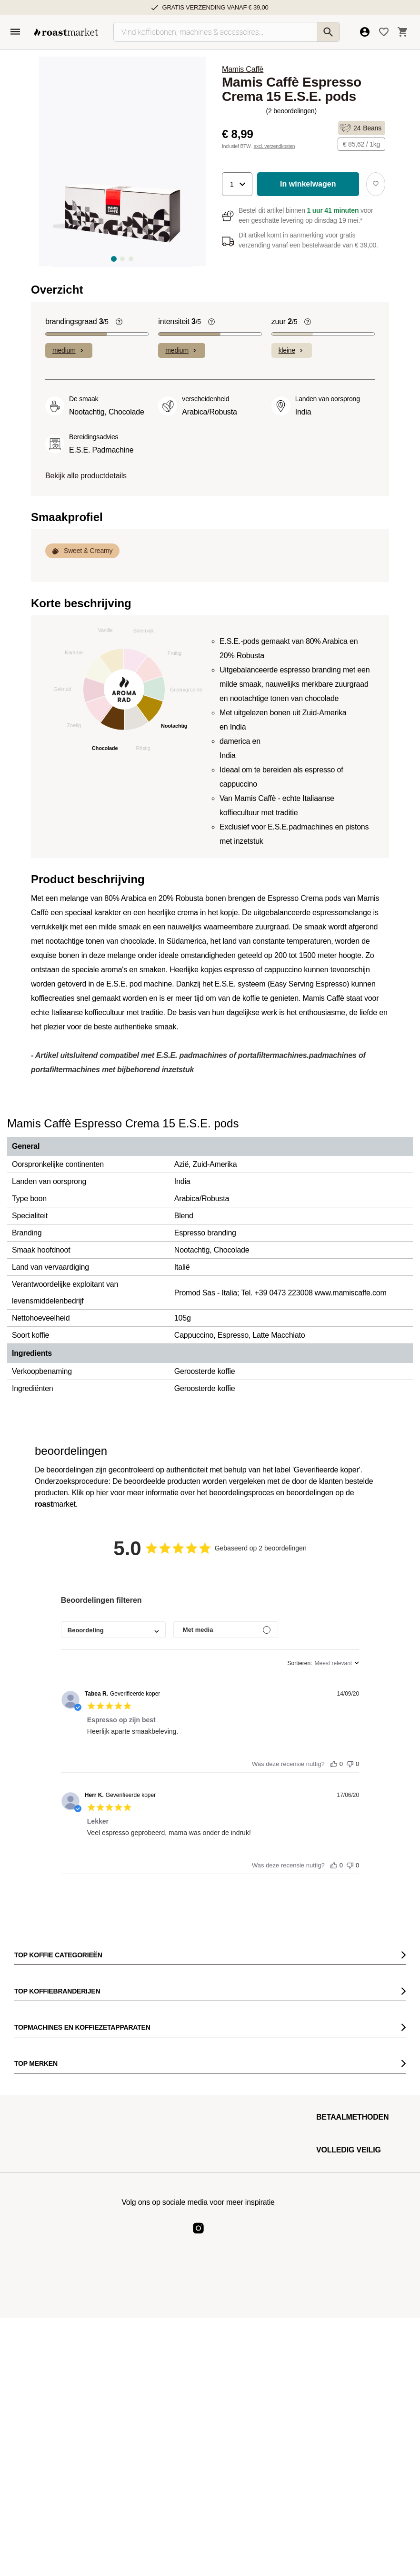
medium (68, 350)
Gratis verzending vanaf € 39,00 (215, 7)
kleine (292, 350)
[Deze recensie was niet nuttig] (350, 1761)
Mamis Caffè (242, 69)
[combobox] (113, 1629)
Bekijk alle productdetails (86, 476)
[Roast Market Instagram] (198, 2236)
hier (102, 1493)
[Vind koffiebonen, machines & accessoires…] (227, 31)
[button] (237, 184)
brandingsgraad (77, 321)
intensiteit (179, 321)
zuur (284, 321)
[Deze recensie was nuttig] (333, 1762)
